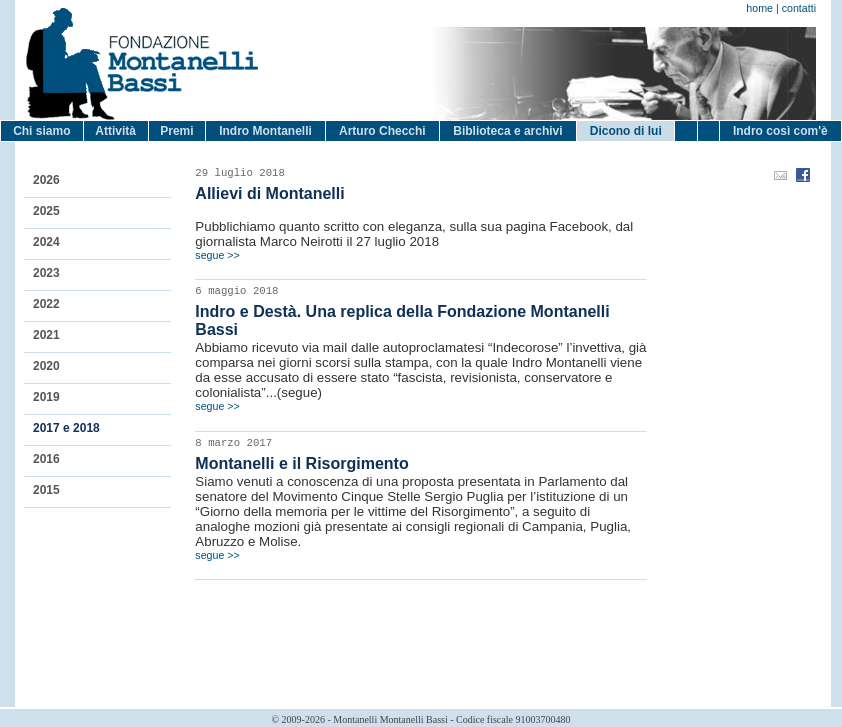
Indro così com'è (780, 131)
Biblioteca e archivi (507, 131)
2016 (46, 459)
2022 (46, 304)
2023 (46, 273)
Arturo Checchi (382, 131)
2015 (46, 490)
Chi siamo (41, 131)
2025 (46, 211)
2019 (46, 397)
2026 (46, 180)
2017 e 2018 (66, 428)
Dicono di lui (626, 131)
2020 (46, 366)
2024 (46, 242)
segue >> (217, 255)
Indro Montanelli (265, 131)
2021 (46, 335)
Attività (115, 131)
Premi (176, 131)
